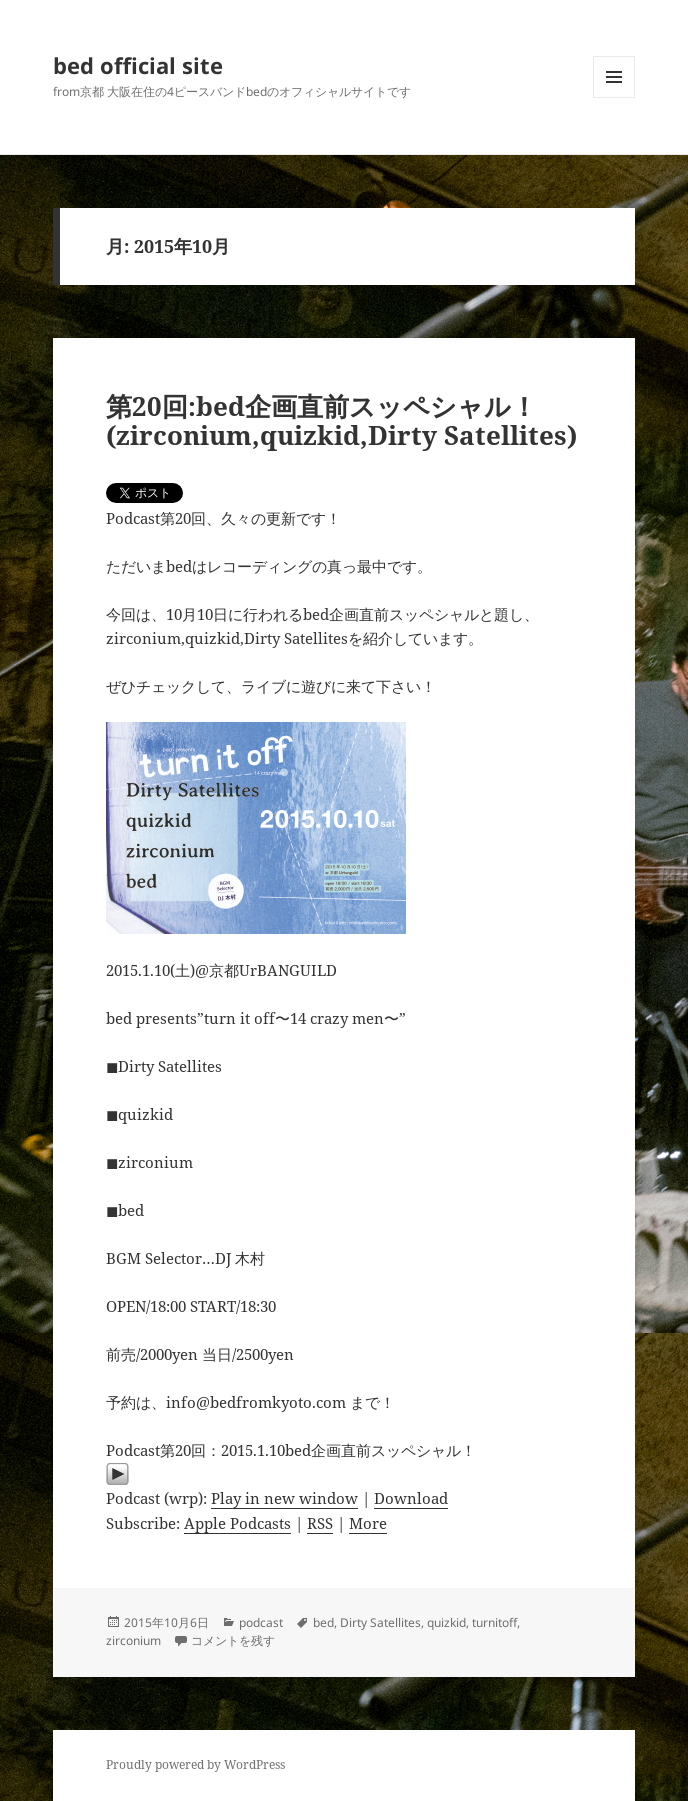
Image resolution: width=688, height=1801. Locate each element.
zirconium (133, 1640)
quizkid (446, 1622)
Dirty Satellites (380, 1622)
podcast (261, 1622)
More (368, 1523)
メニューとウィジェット (614, 97)
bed (323, 1622)
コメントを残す (233, 1640)
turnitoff (494, 1622)
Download (411, 1498)
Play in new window (284, 1498)
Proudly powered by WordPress (195, 1764)
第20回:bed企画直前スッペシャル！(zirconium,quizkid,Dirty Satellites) (341, 421)
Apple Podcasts (237, 1523)
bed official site (138, 65)
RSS (320, 1523)
